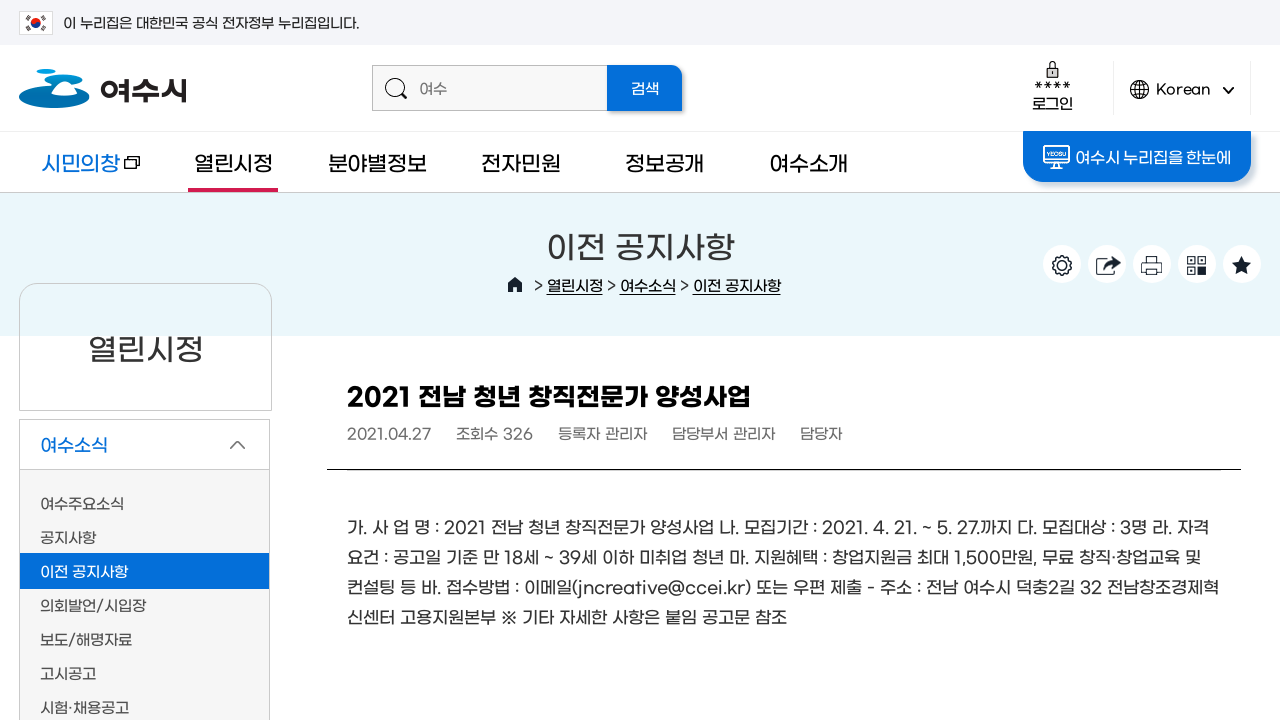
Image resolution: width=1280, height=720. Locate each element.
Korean (1182, 97)
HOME (515, 285)
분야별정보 (377, 161)
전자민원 (520, 161)
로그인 (1052, 85)
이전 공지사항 (737, 284)
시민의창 (79, 171)
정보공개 (664, 161)
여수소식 (648, 284)
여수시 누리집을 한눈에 (1136, 157)
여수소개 (808, 161)
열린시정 (233, 161)
